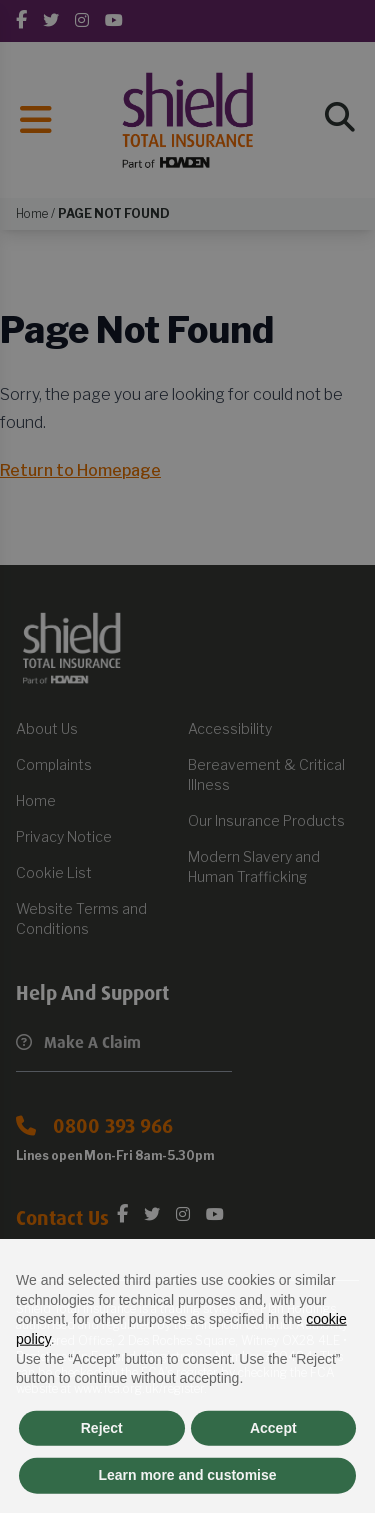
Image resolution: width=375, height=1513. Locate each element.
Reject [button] (102, 1469)
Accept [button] (273, 1469)
